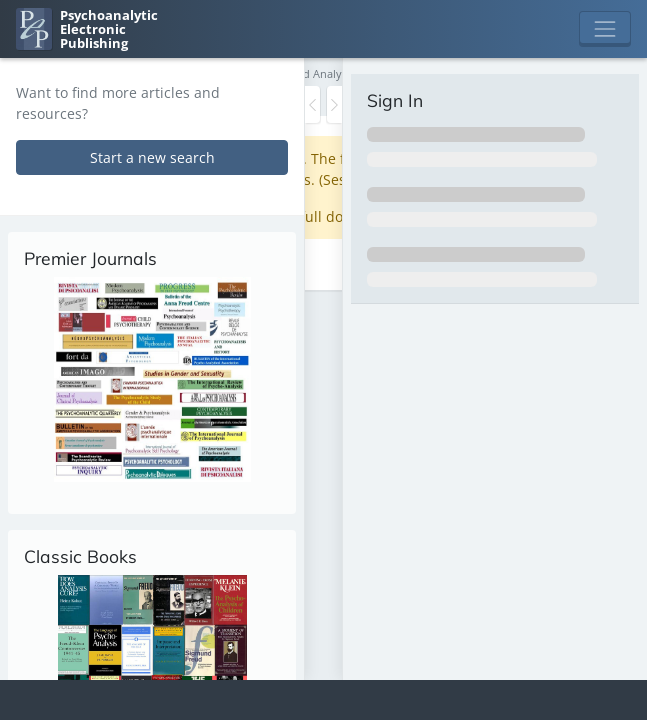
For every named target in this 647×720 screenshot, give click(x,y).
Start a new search (152, 157)
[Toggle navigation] (605, 29)
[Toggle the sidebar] (312, 104)
